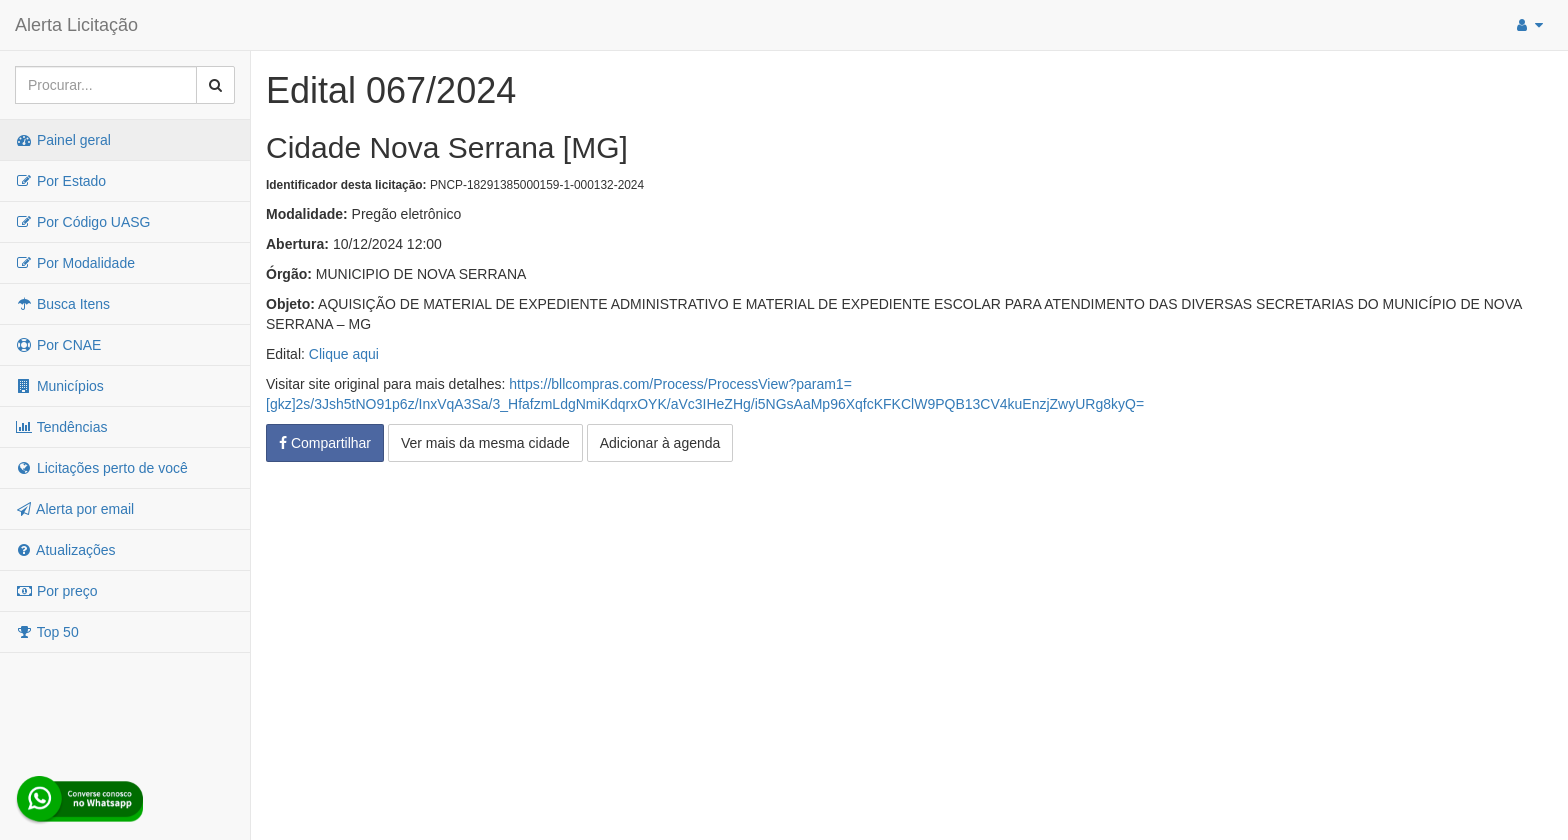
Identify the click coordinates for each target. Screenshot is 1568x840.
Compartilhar (325, 443)
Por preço (56, 591)
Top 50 (47, 632)
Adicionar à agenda (660, 443)
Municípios (59, 386)
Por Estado (60, 181)
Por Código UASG (83, 222)
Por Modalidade (75, 263)
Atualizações (65, 550)
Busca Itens (62, 304)
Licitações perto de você (101, 468)
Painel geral (63, 140)
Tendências (61, 427)
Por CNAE (58, 345)
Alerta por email (74, 509)
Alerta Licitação (76, 25)
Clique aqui (344, 354)
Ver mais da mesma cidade (485, 443)
